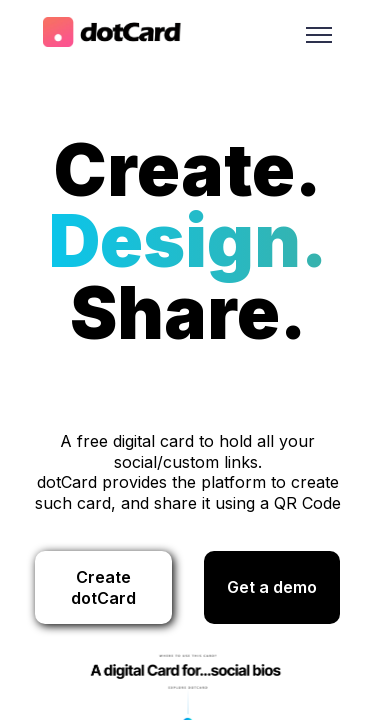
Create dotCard (103, 587)
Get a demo (272, 587)
